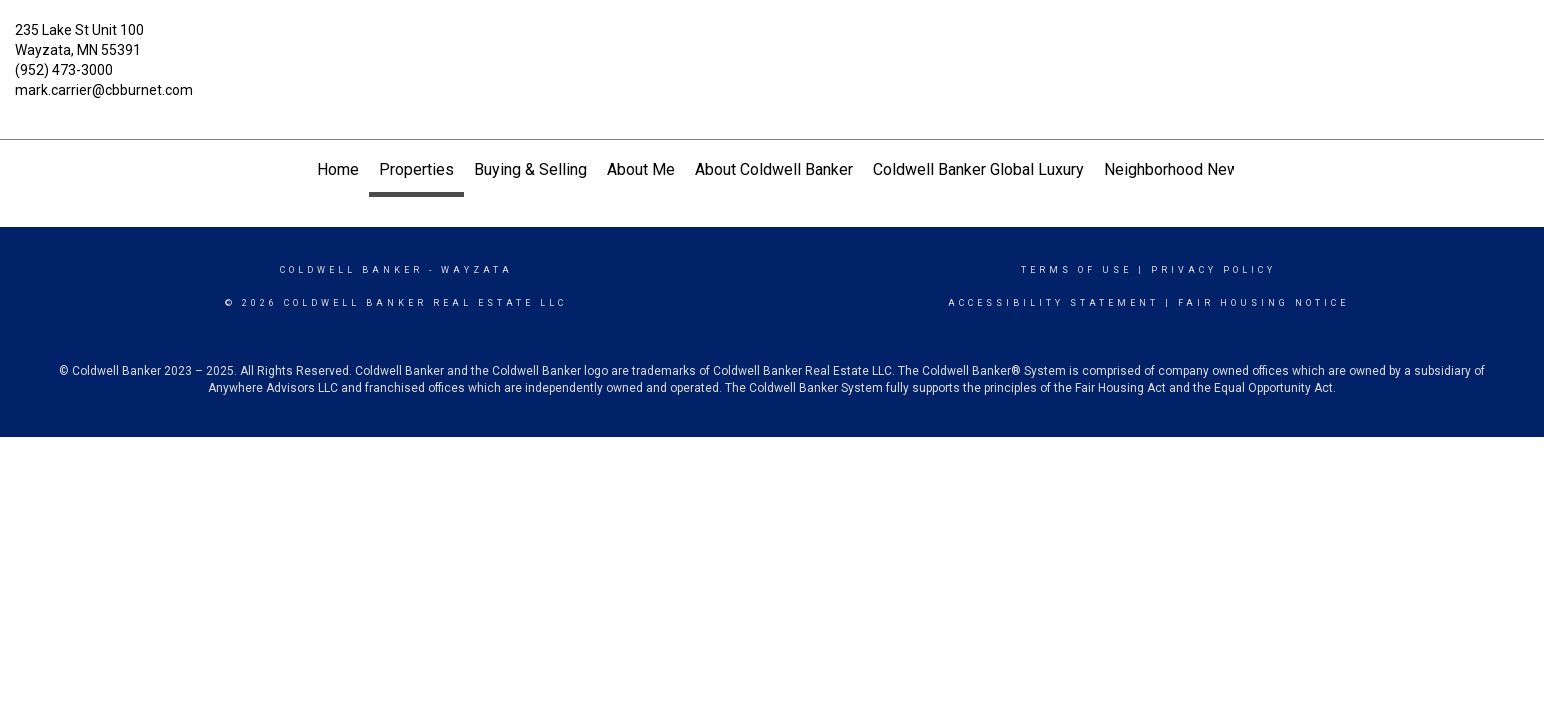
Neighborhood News (1176, 169)
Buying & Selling (530, 169)
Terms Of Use (1076, 270)
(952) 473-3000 (64, 70)
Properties (416, 169)
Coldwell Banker (351, 270)
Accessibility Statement (1053, 303)
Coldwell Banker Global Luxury (978, 169)
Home (338, 169)
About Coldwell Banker (774, 169)
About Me (641, 169)
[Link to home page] (772, 45)
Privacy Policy (1213, 270)
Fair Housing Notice (1263, 303)
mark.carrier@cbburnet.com (104, 90)
